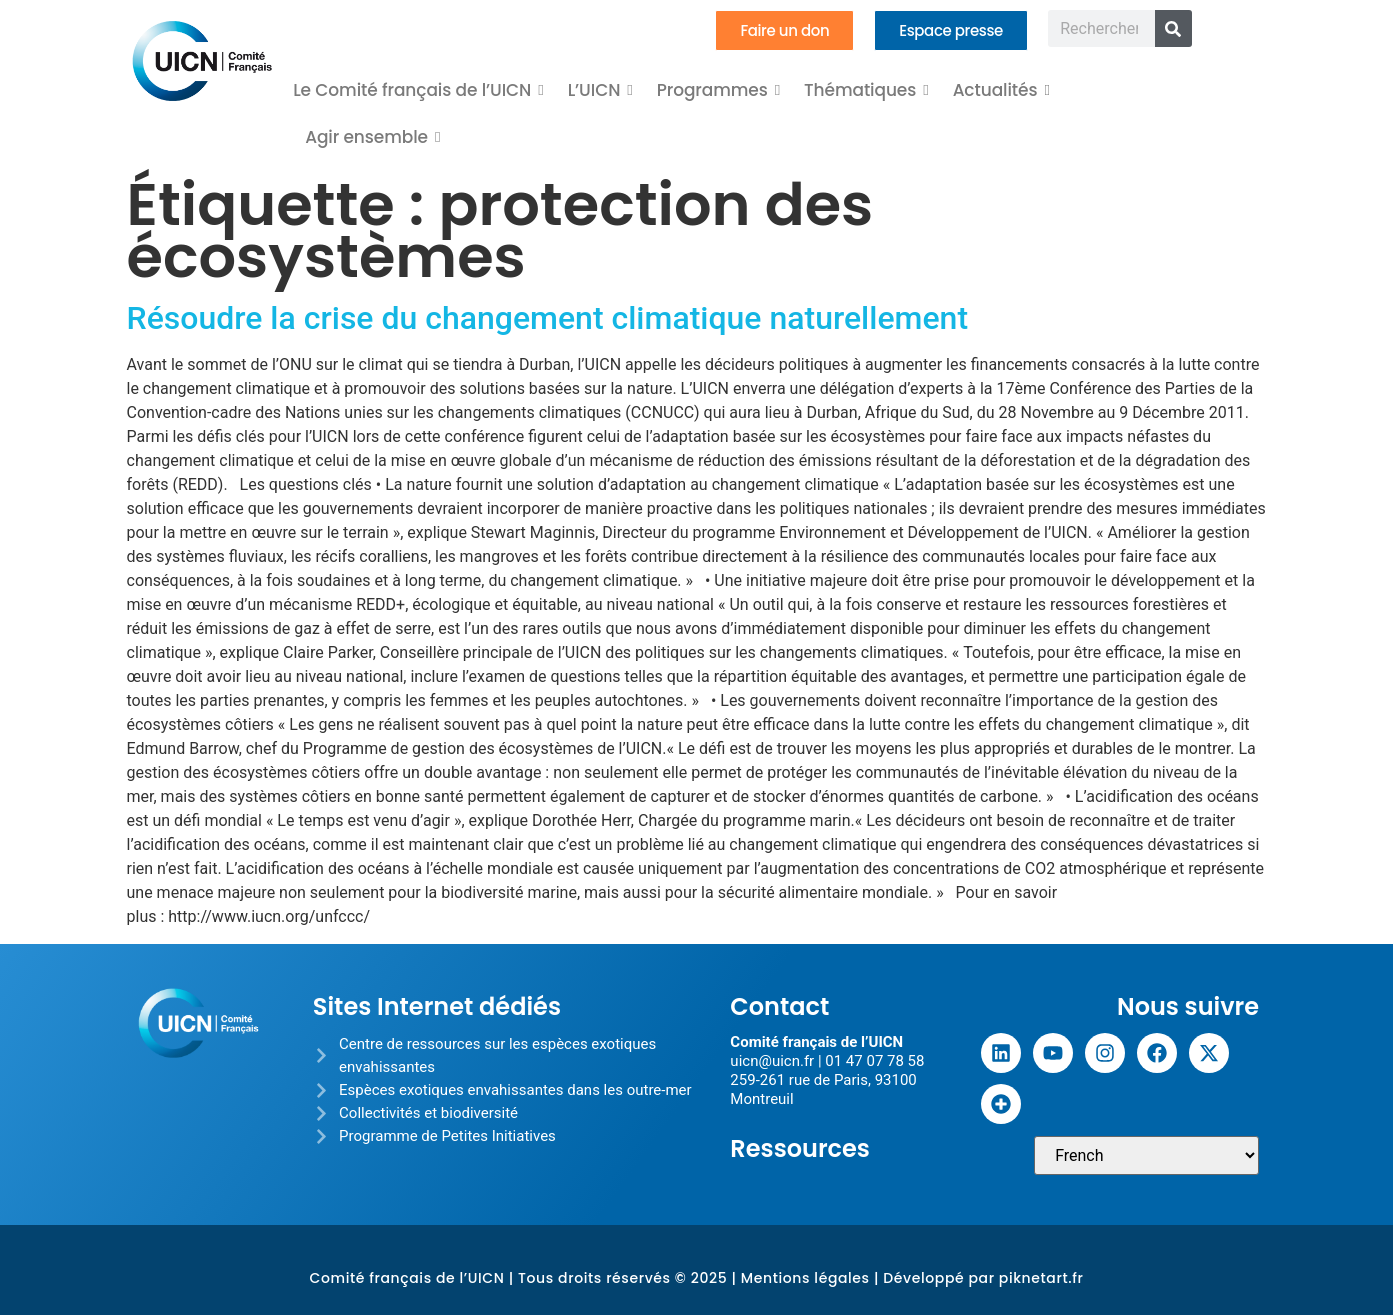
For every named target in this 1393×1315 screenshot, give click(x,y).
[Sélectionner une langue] (1146, 1155)
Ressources (800, 1148)
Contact (779, 1006)
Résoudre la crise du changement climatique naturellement (548, 318)
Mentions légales (805, 1278)
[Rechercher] (1173, 28)
